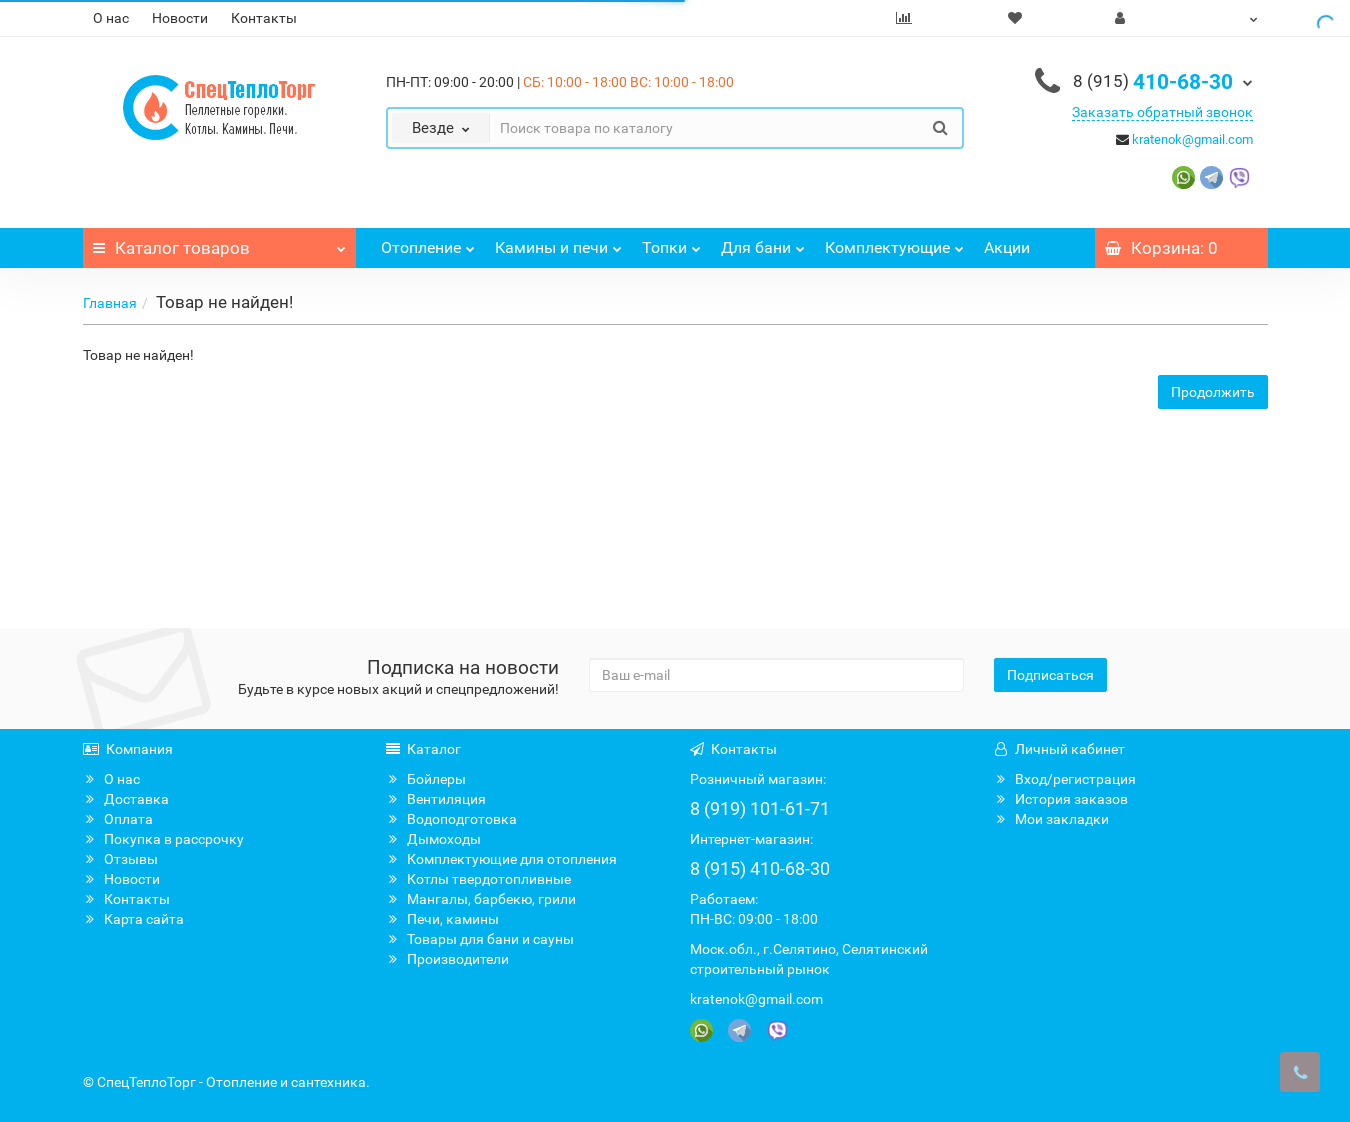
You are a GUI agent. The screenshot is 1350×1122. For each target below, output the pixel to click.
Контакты (264, 18)
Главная (110, 303)
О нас (111, 18)
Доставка (126, 799)
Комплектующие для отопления (501, 859)
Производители (447, 959)
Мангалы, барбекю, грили (481, 899)
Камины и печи (558, 242)
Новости (180, 18)
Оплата (118, 819)
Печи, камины (442, 919)
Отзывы (120, 859)
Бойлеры (426, 779)
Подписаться (1050, 675)
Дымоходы (433, 839)
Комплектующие (894, 242)
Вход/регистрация (1065, 779)
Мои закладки (1051, 819)
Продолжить (1213, 392)
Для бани (763, 242)
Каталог (220, 243)
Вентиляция (436, 799)
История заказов (1061, 799)
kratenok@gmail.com (1192, 139)
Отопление (428, 242)
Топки (671, 242)
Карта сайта (133, 919)
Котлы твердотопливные (478, 879)
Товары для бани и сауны (480, 939)
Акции (1007, 247)
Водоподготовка (451, 819)
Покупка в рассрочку (163, 839)
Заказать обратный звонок (1162, 112)
